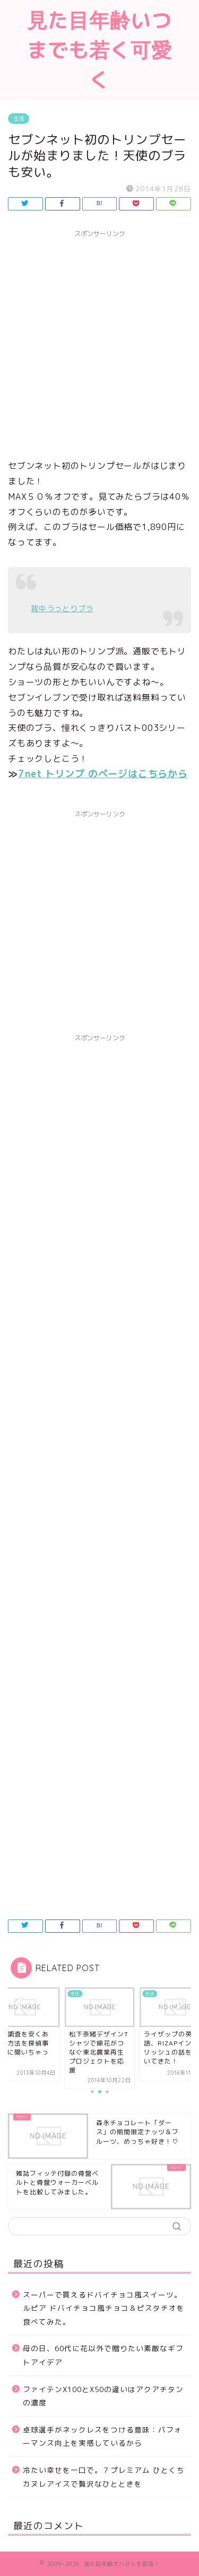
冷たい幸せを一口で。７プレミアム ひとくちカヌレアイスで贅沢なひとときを (104, 2477)
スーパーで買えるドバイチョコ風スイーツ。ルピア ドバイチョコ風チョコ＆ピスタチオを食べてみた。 (104, 2308)
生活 (18, 118)
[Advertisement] (99, 342)
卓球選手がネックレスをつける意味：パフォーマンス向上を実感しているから (102, 2436)
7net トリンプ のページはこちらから (103, 773)
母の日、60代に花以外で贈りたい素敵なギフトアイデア (103, 2355)
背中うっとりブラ (62, 608)
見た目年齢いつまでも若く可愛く (99, 49)
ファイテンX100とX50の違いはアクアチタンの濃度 (103, 2396)
